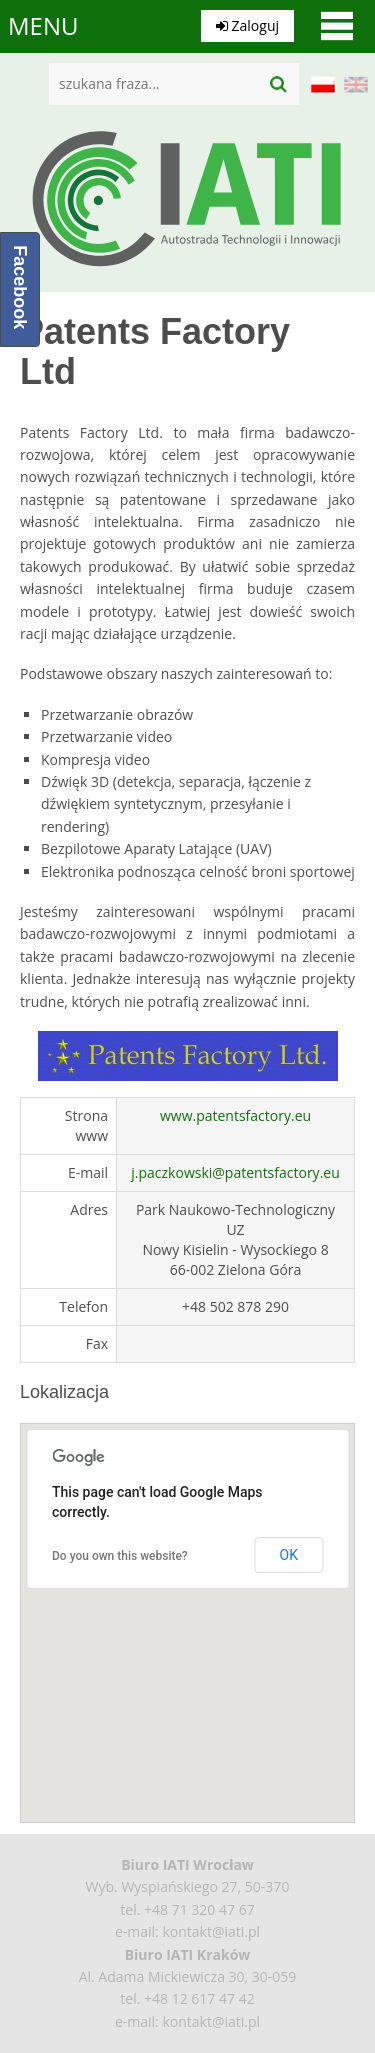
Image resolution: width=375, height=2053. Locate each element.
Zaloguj (247, 25)
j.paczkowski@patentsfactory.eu (235, 1172)
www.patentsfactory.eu (235, 1115)
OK (289, 1555)
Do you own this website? (120, 1556)
